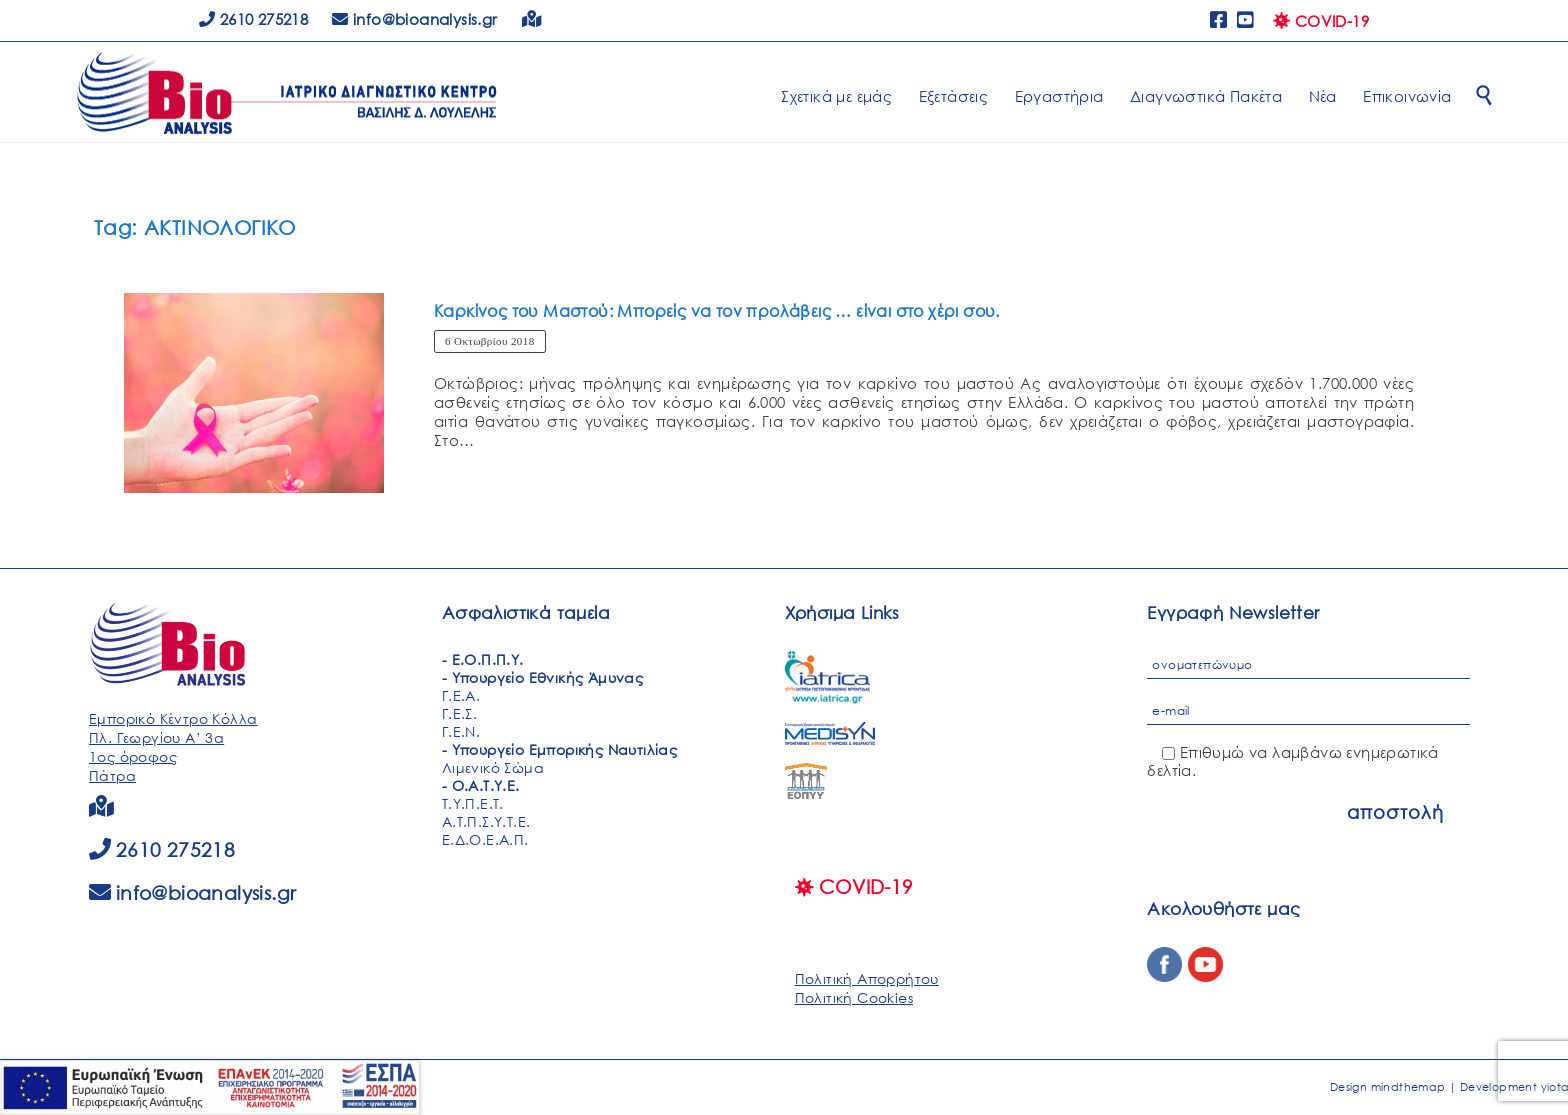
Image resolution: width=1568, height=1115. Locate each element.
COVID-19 (1321, 21)
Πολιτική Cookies (854, 997)
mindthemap (1408, 1087)
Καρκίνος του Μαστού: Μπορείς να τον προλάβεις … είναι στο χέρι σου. (717, 310)
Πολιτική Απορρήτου (867, 978)
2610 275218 (253, 19)
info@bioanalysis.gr (206, 892)
